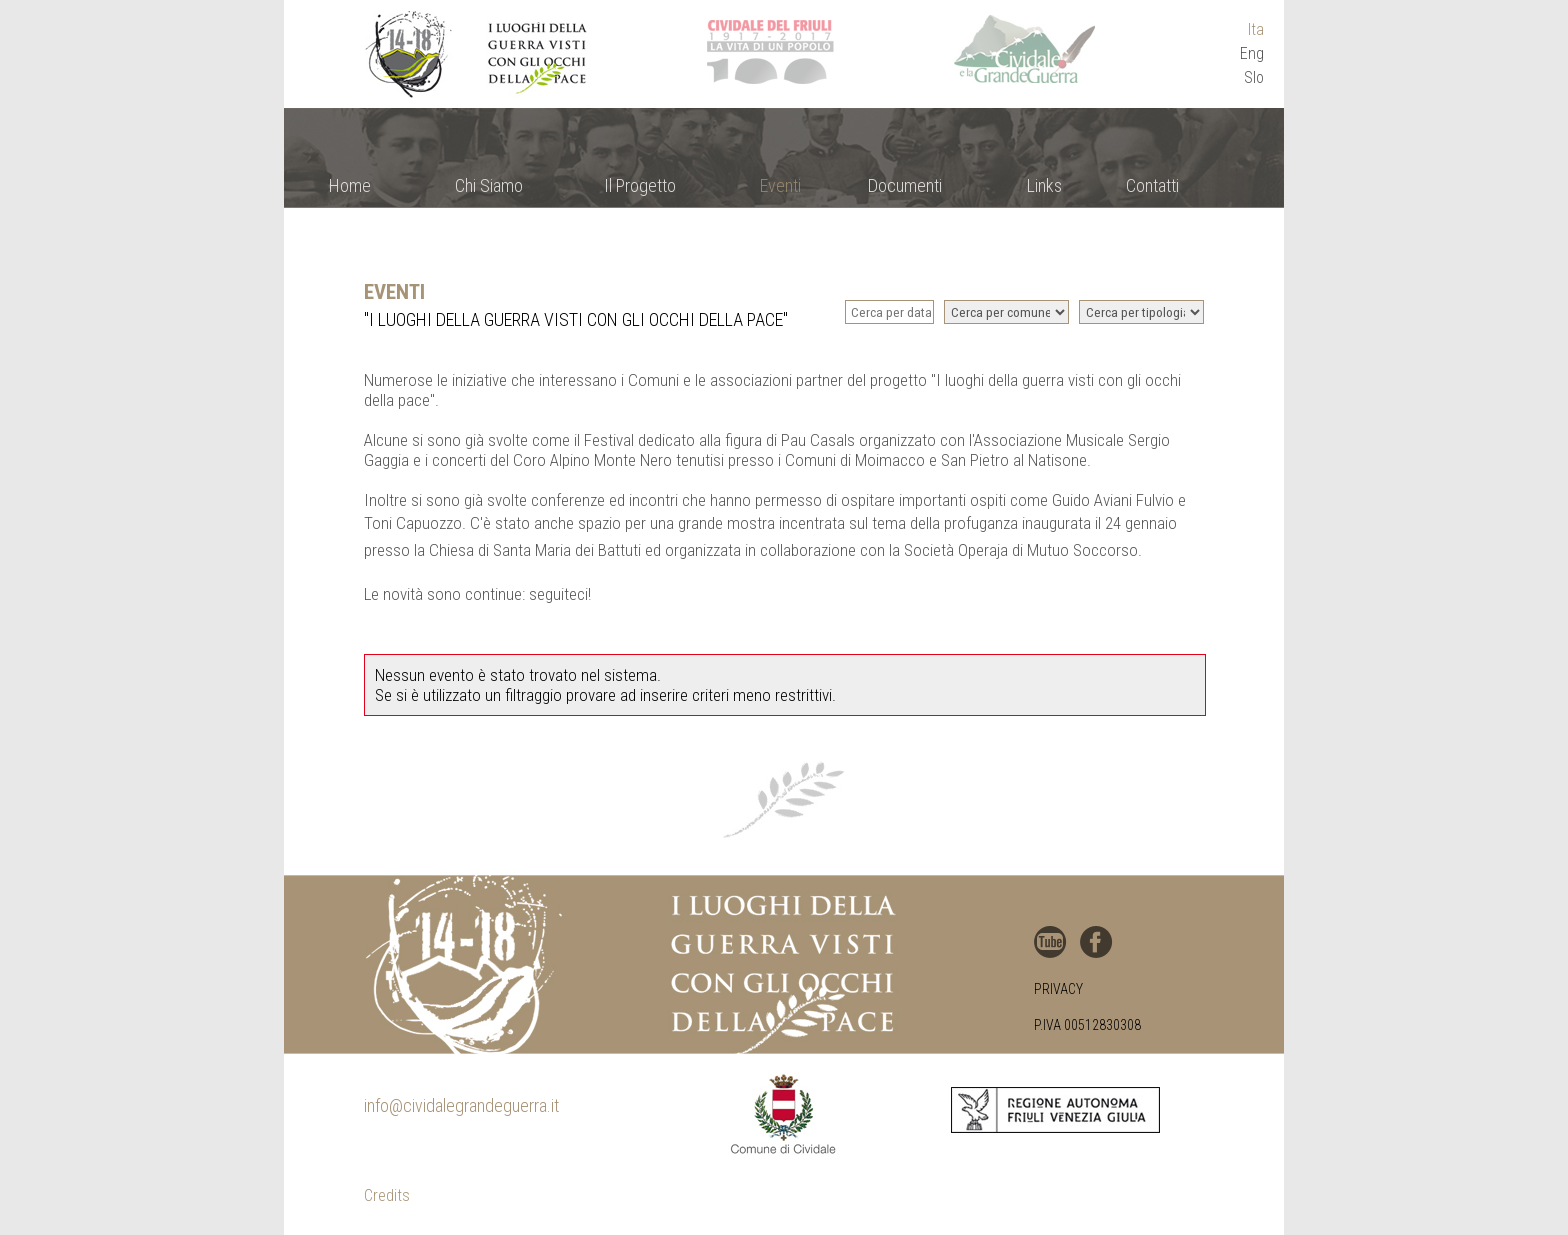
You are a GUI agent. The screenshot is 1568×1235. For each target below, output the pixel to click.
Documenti (905, 185)
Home (350, 185)
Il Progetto (640, 185)
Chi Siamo (489, 185)
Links (1044, 185)
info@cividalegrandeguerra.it (461, 1105)
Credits (387, 1195)
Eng (1252, 53)
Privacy (1058, 989)
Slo (1254, 77)
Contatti (1152, 185)
